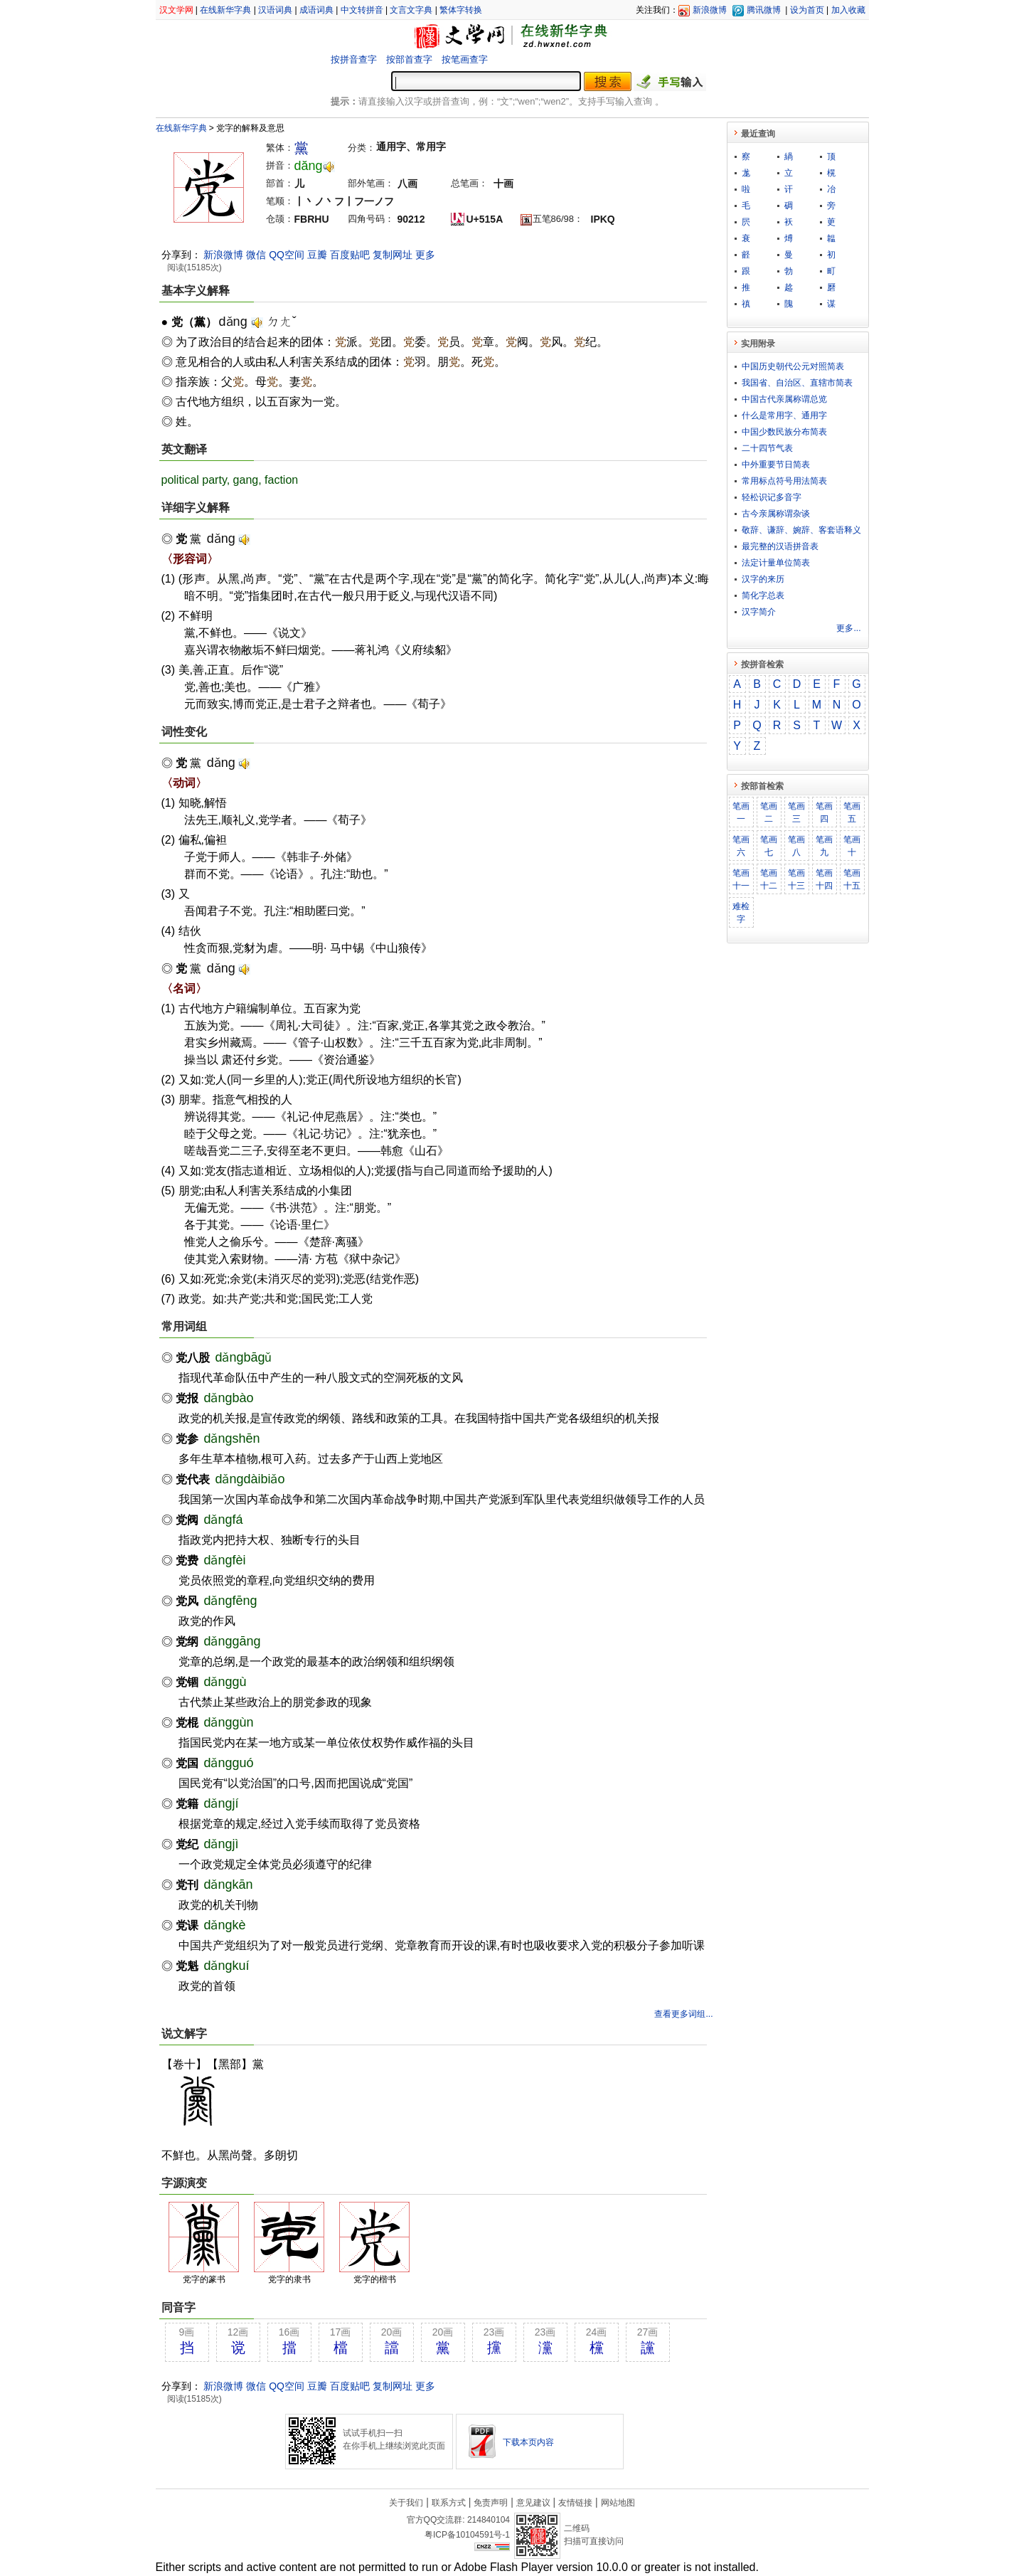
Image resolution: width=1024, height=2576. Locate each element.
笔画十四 (824, 879)
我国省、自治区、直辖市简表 (797, 383)
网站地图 (618, 2503)
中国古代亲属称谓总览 (784, 399)
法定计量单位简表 (776, 563)
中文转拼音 (362, 10)
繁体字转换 (460, 10)
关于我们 (406, 2503)
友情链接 (575, 2503)
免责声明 (491, 2503)
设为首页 (807, 10)
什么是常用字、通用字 (784, 415)
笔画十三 (796, 879)
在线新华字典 (225, 10)
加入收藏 (848, 10)
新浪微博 (710, 10)
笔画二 (768, 812)
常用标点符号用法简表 (784, 481)
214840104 (488, 2520)
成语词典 (316, 10)
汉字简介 (759, 612)
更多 (425, 254)
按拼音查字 (354, 59)
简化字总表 (763, 595)
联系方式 (449, 2503)
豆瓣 (317, 254)
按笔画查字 (465, 59)
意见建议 (533, 2503)
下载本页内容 (528, 2442)
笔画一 (741, 812)
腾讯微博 (764, 10)
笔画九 (824, 845)
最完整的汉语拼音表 (780, 546)
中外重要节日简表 (776, 465)
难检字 (741, 912)
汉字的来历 (763, 579)
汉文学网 (176, 10)
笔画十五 (851, 879)
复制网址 (392, 254)
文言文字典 (411, 10)
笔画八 (796, 845)
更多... (848, 628)
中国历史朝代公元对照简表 (793, 366)
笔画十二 (768, 879)
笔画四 (824, 812)
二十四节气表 (767, 448)
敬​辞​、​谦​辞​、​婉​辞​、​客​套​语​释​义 (801, 530)
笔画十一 (741, 879)
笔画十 (851, 845)
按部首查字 (409, 59)
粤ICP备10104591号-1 (467, 2535)
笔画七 (768, 845)
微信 (256, 254)
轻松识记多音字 (771, 497)
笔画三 (796, 812)
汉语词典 (275, 10)
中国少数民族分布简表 (784, 432)
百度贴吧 (350, 254)
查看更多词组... (683, 2014)
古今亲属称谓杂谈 (776, 514)
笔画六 (741, 845)
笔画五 (851, 812)
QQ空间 (286, 254)
